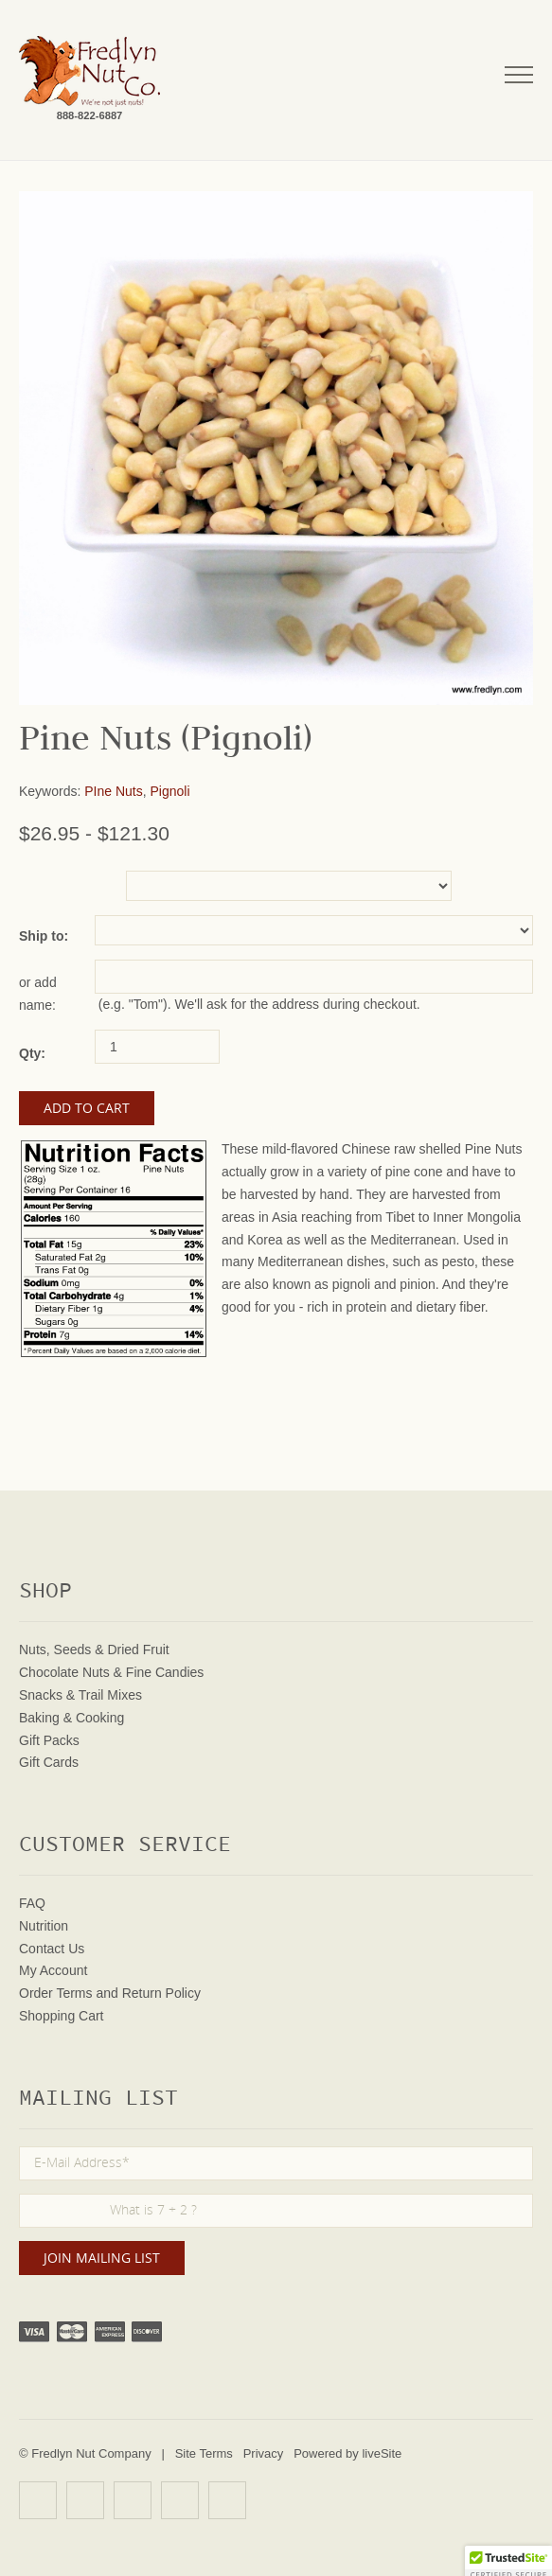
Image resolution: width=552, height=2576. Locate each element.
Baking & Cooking (71, 1717)
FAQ (32, 1903)
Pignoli (170, 791)
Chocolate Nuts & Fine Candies (111, 1672)
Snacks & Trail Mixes (80, 1695)
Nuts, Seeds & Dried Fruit (94, 1649)
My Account (53, 1970)
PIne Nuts (113, 791)
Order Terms (56, 1993)
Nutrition (43, 1925)
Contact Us (51, 1948)
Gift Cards (49, 1762)
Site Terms (204, 2453)
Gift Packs (49, 1740)
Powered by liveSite (347, 2453)
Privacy (263, 2453)
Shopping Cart (61, 2015)
